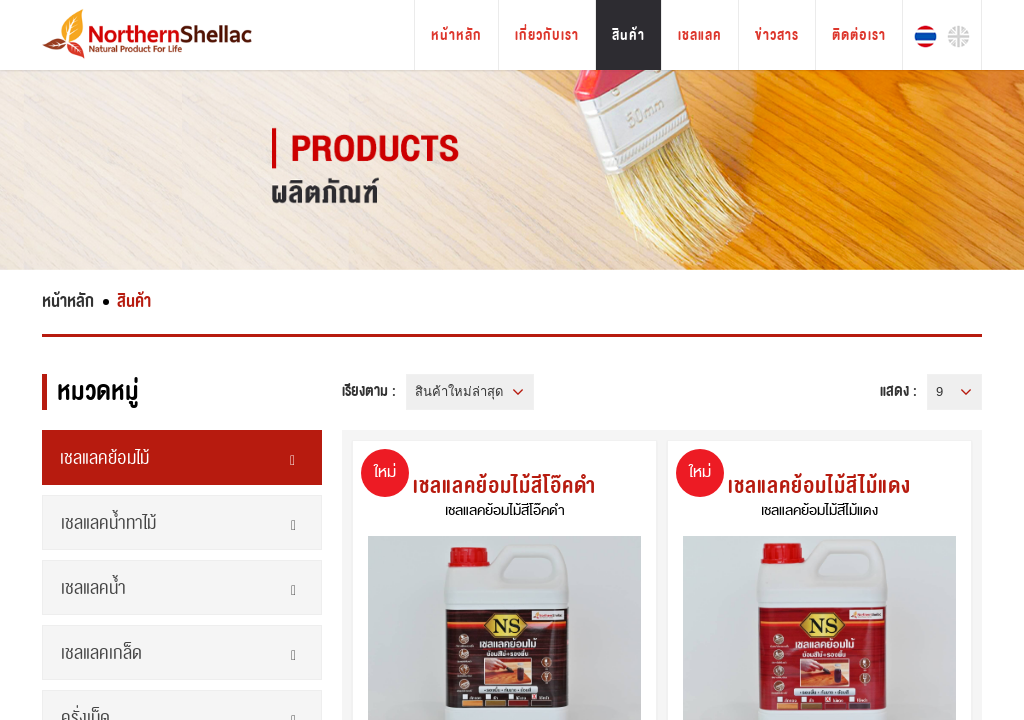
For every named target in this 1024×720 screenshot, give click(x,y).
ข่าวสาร (777, 35)
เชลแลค (700, 35)
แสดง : (898, 390)
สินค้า (628, 35)
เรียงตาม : (369, 390)
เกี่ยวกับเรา (547, 35)
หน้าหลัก (456, 35)
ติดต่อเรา (859, 35)
